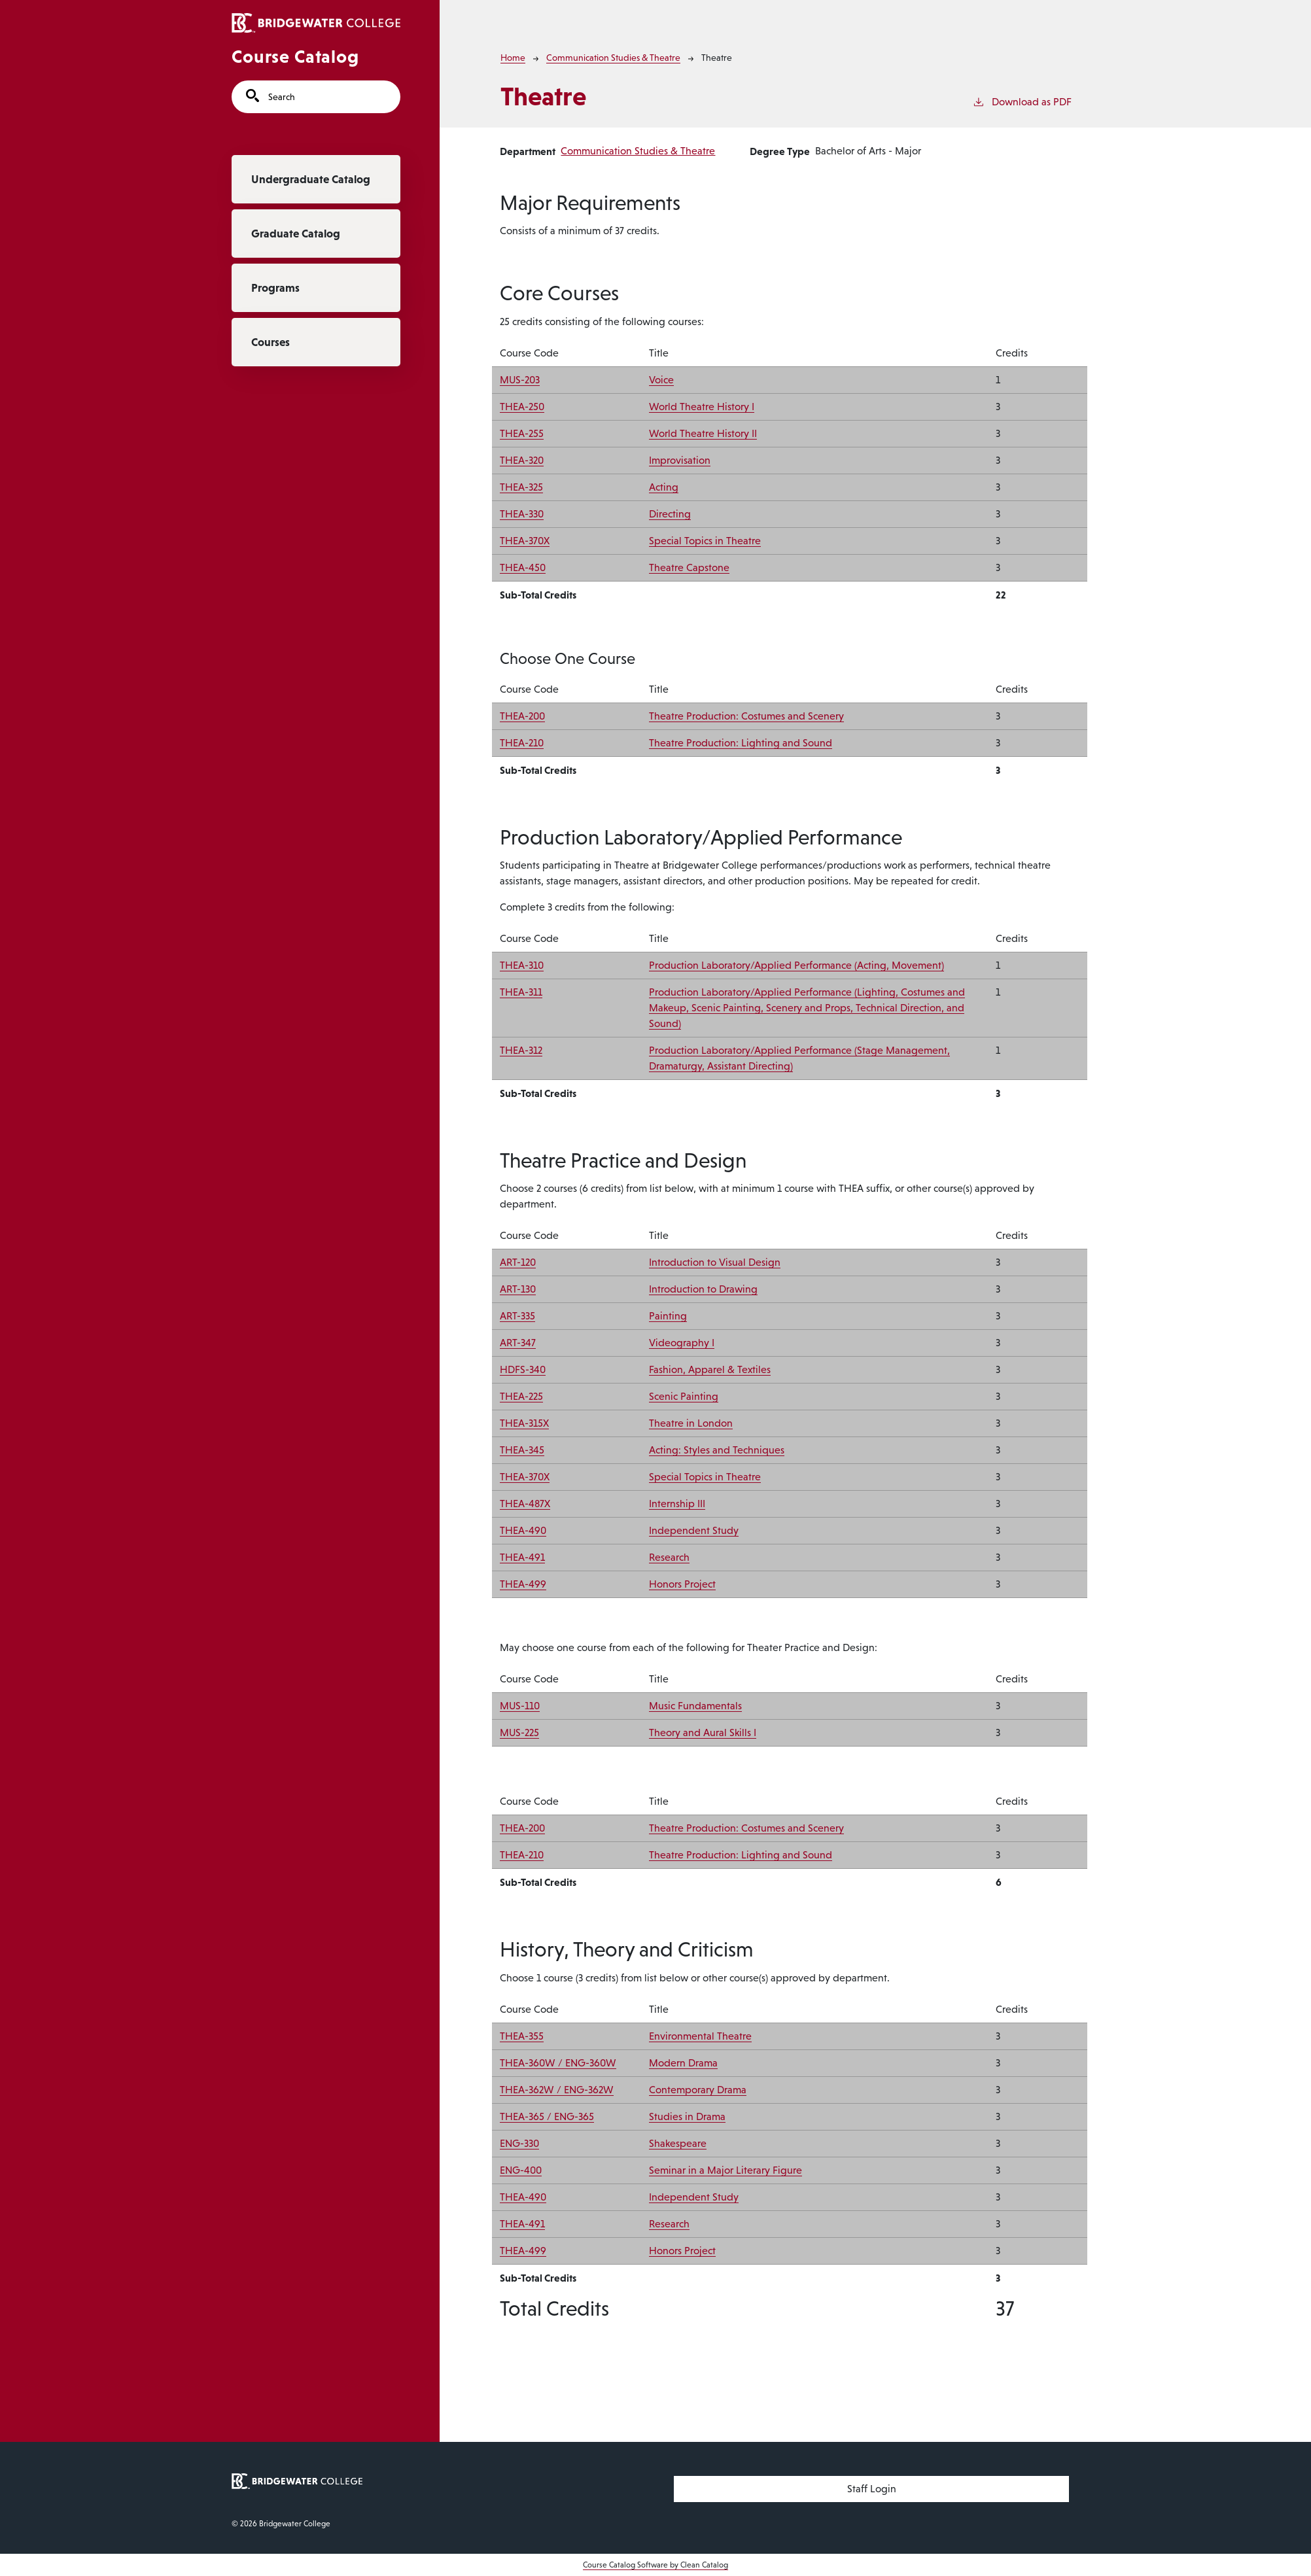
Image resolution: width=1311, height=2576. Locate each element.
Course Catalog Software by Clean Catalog (655, 2564)
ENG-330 (519, 2143)
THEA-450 (523, 567)
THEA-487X (525, 1503)
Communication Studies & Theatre (613, 57)
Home (512, 57)
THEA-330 (522, 513)
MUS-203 (520, 379)
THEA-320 (522, 460)
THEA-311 (521, 992)
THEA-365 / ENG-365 (547, 2116)
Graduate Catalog (295, 233)
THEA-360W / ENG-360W (558, 2062)
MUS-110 (520, 1705)
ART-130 (518, 1289)
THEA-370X (525, 540)
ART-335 (517, 1315)
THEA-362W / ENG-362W (557, 2089)
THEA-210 (522, 742)
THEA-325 (521, 487)
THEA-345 (522, 1449)
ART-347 (518, 1342)
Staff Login (871, 2488)
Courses (270, 342)
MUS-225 (519, 1732)
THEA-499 (523, 1584)
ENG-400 (521, 2170)
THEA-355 (522, 2036)
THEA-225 (521, 1396)
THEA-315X (524, 1423)
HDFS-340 (523, 1369)
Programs (275, 287)
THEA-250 (522, 406)
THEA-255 (522, 433)
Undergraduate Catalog (310, 179)
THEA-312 (521, 1050)
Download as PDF (1022, 100)
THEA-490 (523, 1530)
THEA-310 (522, 965)
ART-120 (518, 1262)
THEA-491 (522, 1557)
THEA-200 (522, 716)
